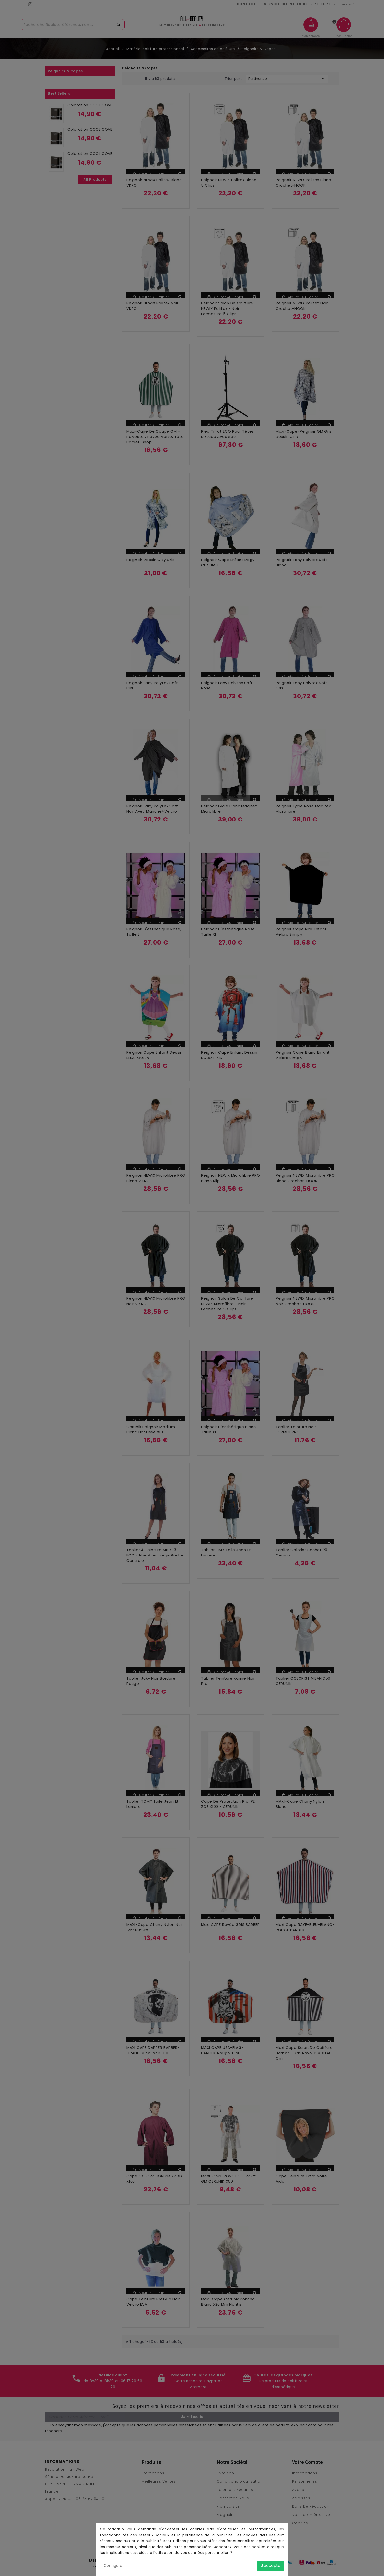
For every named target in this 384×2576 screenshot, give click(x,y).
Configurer (114, 2565)
